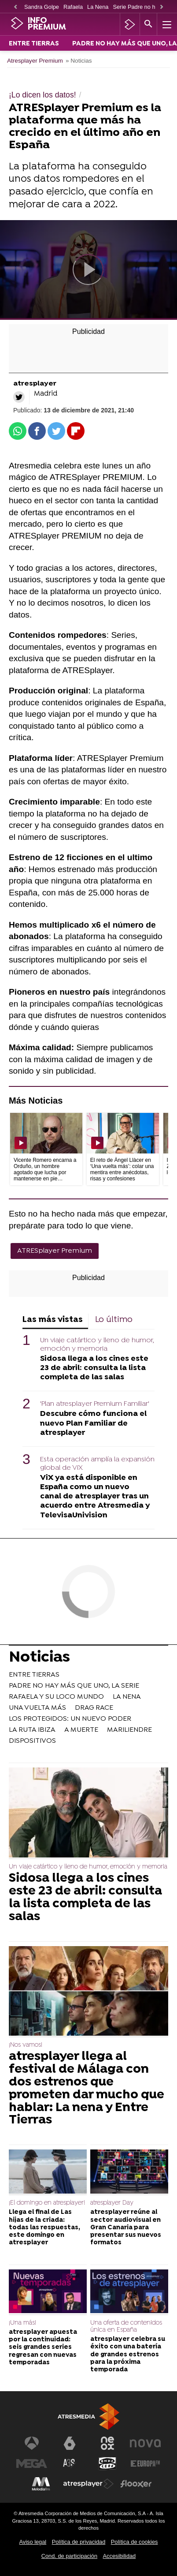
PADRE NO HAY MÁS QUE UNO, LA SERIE (74, 1685)
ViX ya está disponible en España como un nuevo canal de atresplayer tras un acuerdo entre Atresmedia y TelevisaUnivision (95, 1496)
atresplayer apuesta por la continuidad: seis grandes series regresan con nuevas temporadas (43, 2347)
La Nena (97, 7)
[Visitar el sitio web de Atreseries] (69, 2463)
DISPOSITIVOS (32, 1741)
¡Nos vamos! (25, 2045)
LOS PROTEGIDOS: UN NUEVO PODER (70, 1719)
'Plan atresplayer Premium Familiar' (94, 1404)
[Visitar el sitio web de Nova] (145, 2443)
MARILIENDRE (129, 1730)
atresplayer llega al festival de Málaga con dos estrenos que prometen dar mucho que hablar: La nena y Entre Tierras (86, 2089)
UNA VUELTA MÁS (37, 1708)
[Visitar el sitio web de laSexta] (69, 2443)
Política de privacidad (79, 2542)
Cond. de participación (69, 2556)
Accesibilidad (119, 2556)
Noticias (39, 1658)
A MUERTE (81, 1730)
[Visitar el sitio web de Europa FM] (145, 2463)
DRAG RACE (94, 1708)
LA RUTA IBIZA (32, 1730)
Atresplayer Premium (35, 60)
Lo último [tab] (114, 1320)
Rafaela (73, 7)
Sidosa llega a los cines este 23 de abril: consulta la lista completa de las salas (94, 1368)
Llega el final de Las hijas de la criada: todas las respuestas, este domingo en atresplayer (44, 2228)
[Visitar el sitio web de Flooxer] (136, 2483)
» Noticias (79, 60)
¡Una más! (22, 2323)
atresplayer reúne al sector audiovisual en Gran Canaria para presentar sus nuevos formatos (125, 2228)
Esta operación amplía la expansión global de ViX (97, 1463)
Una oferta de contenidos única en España (126, 2326)
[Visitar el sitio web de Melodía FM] (41, 2483)
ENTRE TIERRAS (34, 44)
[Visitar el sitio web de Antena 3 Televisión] (31, 2443)
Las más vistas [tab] (52, 1320)
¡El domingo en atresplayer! (47, 2203)
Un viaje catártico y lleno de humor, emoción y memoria (97, 1344)
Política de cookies (134, 2542)
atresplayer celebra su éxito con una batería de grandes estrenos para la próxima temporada (127, 2355)
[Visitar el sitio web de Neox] (107, 2443)
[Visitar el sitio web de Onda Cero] (107, 2463)
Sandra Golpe (41, 7)
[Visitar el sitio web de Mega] (31, 2463)
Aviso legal (33, 2542)
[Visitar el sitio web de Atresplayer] (88, 2483)
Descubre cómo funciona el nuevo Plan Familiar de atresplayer (93, 1423)
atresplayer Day (111, 2203)
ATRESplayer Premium (54, 1251)
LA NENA (127, 1696)
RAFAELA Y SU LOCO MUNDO (56, 1696)
